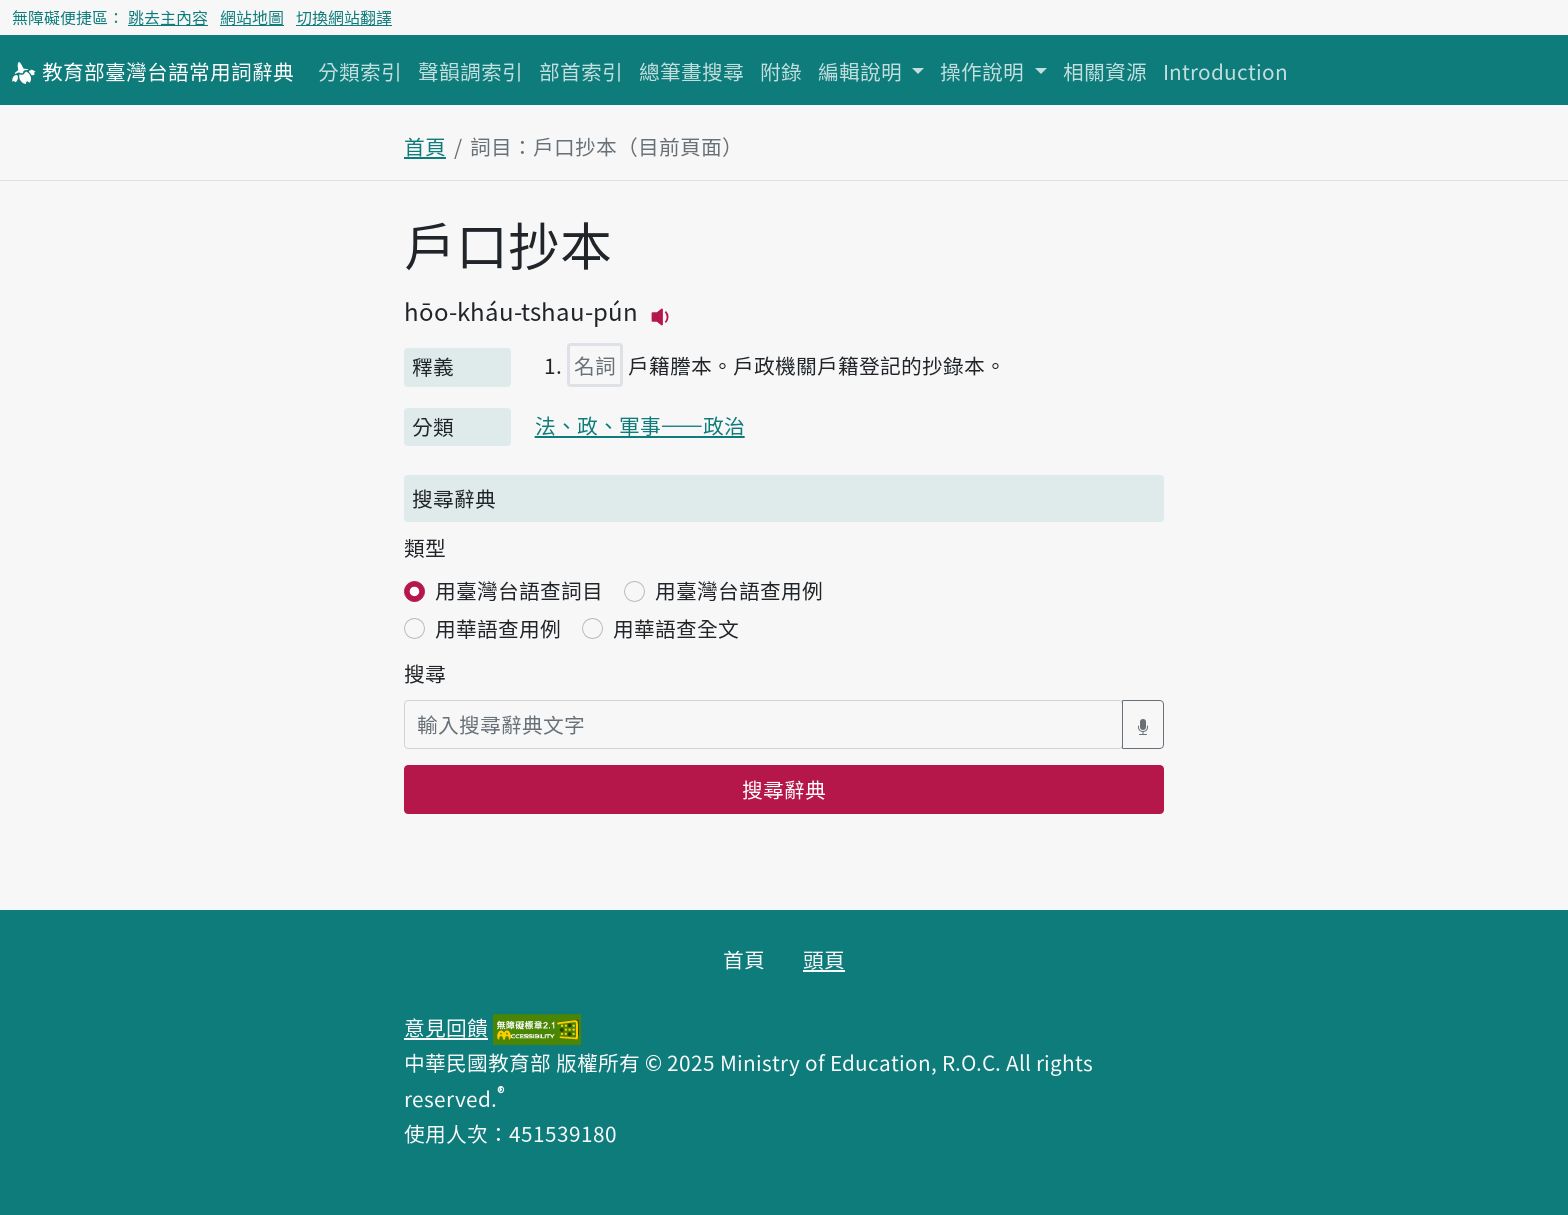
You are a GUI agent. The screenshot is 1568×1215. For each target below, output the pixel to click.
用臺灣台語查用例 (739, 590)
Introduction (1225, 71)
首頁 (425, 146)
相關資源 (1105, 71)
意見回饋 (446, 1027)
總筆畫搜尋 (691, 71)
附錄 (781, 71)
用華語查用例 (498, 628)
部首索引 (581, 71)
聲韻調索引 (470, 71)
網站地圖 (252, 17)
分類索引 (360, 71)
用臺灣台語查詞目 (519, 590)
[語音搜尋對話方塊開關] (1143, 724)
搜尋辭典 (784, 789)
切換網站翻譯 (344, 17)
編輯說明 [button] (862, 71)
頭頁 (824, 959)
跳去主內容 (168, 17)
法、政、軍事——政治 (640, 425)
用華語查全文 (676, 628)
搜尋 (425, 673)
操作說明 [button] (984, 71)
